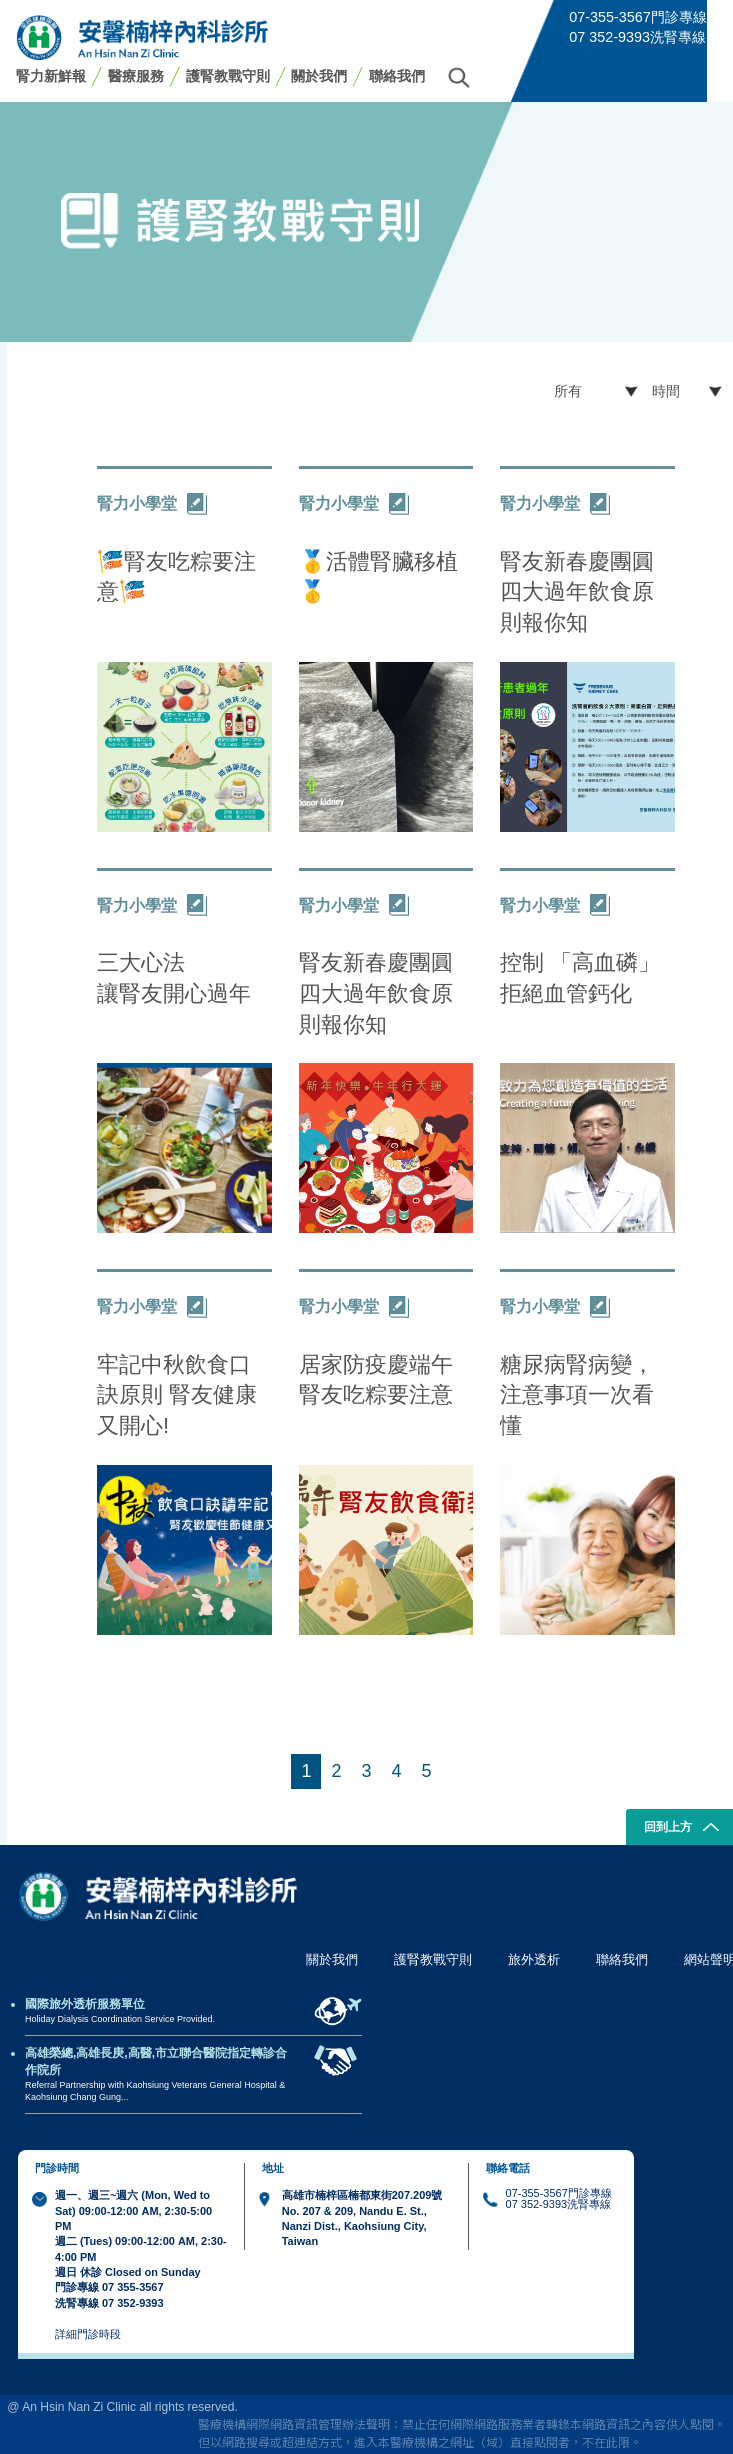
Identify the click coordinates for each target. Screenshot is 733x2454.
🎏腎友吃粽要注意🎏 (176, 577)
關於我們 (319, 76)
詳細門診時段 (88, 2334)
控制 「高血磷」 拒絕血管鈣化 (580, 978)
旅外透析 (534, 1959)
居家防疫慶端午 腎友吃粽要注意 (376, 1380)
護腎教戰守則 (228, 76)
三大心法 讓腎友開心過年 (174, 978)
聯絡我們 (397, 76)
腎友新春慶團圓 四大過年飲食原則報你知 (577, 592)
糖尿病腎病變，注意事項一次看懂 (577, 1395)
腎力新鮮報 (51, 76)
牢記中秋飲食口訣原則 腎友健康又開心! (177, 1395)
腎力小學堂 (152, 504)
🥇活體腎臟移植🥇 (378, 577)
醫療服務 (136, 76)
